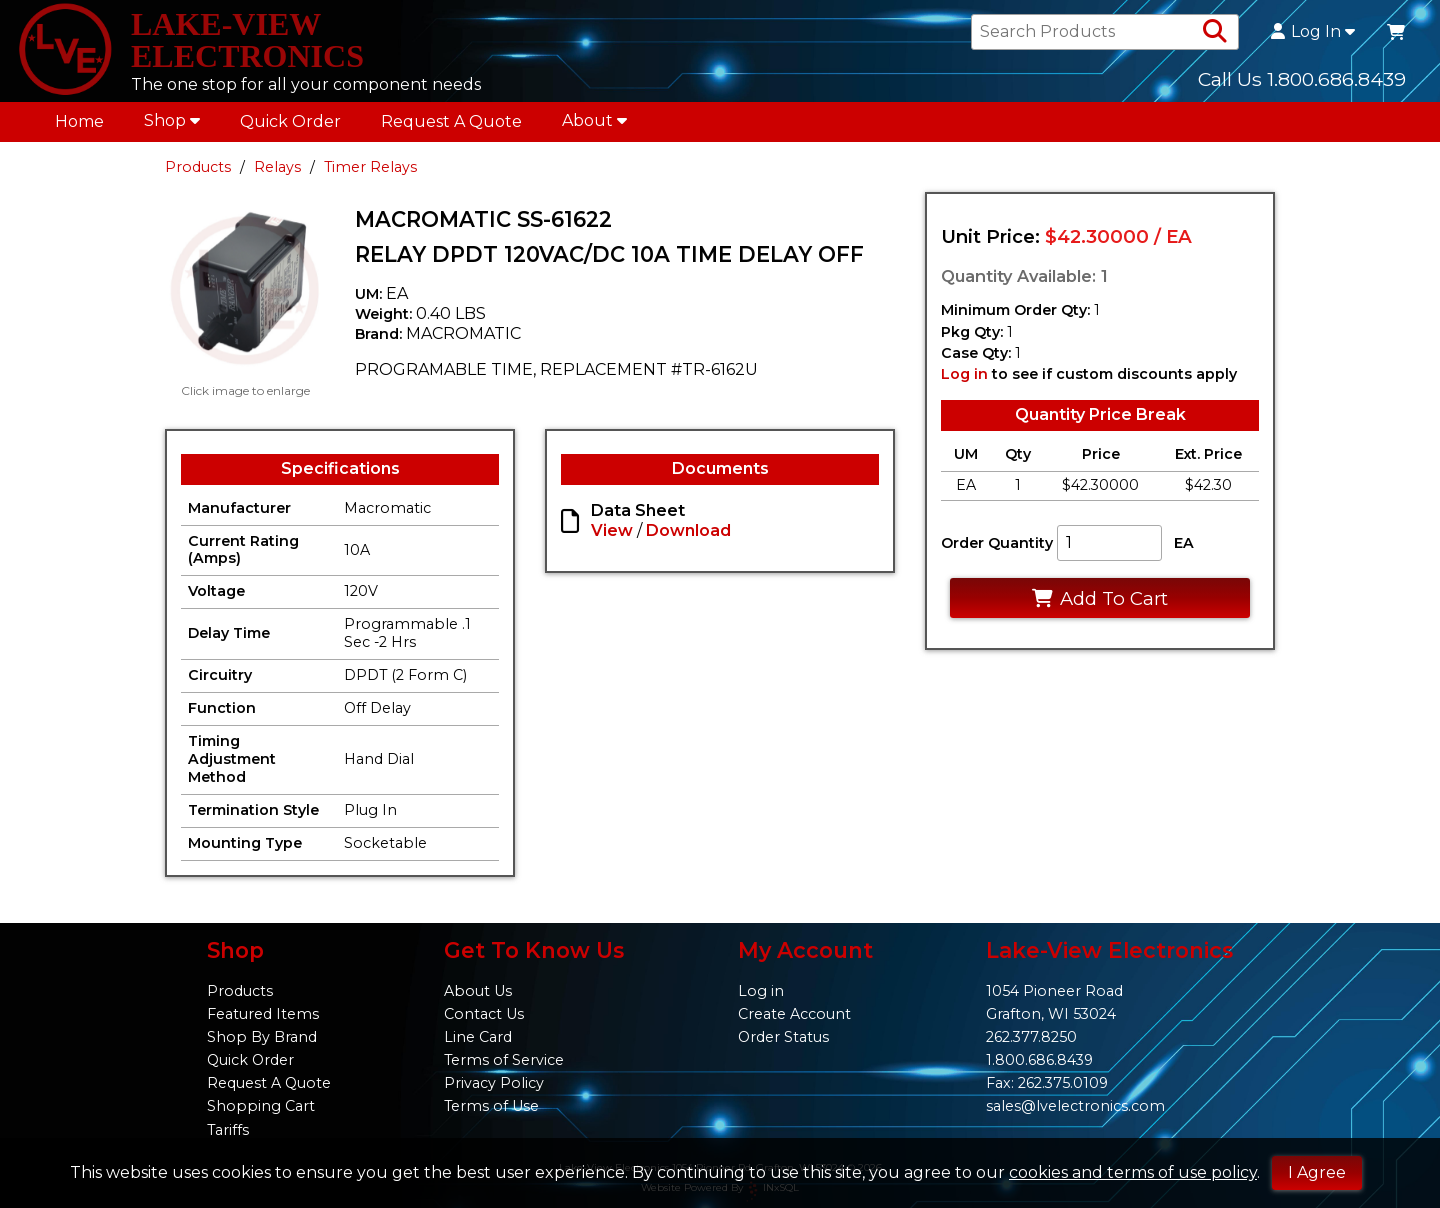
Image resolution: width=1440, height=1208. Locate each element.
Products (198, 167)
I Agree (1317, 1172)
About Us (478, 991)
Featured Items (263, 1014)
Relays (277, 167)
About (594, 120)
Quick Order (290, 121)
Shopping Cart (261, 1106)
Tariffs (228, 1130)
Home (79, 121)
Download (688, 530)
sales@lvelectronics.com (1075, 1106)
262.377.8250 (1031, 1037)
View (612, 530)
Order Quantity (997, 543)
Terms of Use (491, 1106)
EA (1184, 543)
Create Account (794, 1014)
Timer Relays (370, 167)
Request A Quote (451, 121)
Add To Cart (1099, 598)
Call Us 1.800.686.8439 (1302, 79)
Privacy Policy (494, 1083)
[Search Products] (1215, 32)
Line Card (478, 1037)
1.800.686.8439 (1039, 1060)
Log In (1313, 32)
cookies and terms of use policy (1133, 1172)
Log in (964, 374)
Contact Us (484, 1014)
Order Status (783, 1037)
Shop (172, 120)
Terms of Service (504, 1060)
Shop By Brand (262, 1037)
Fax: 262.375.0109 (1047, 1083)
